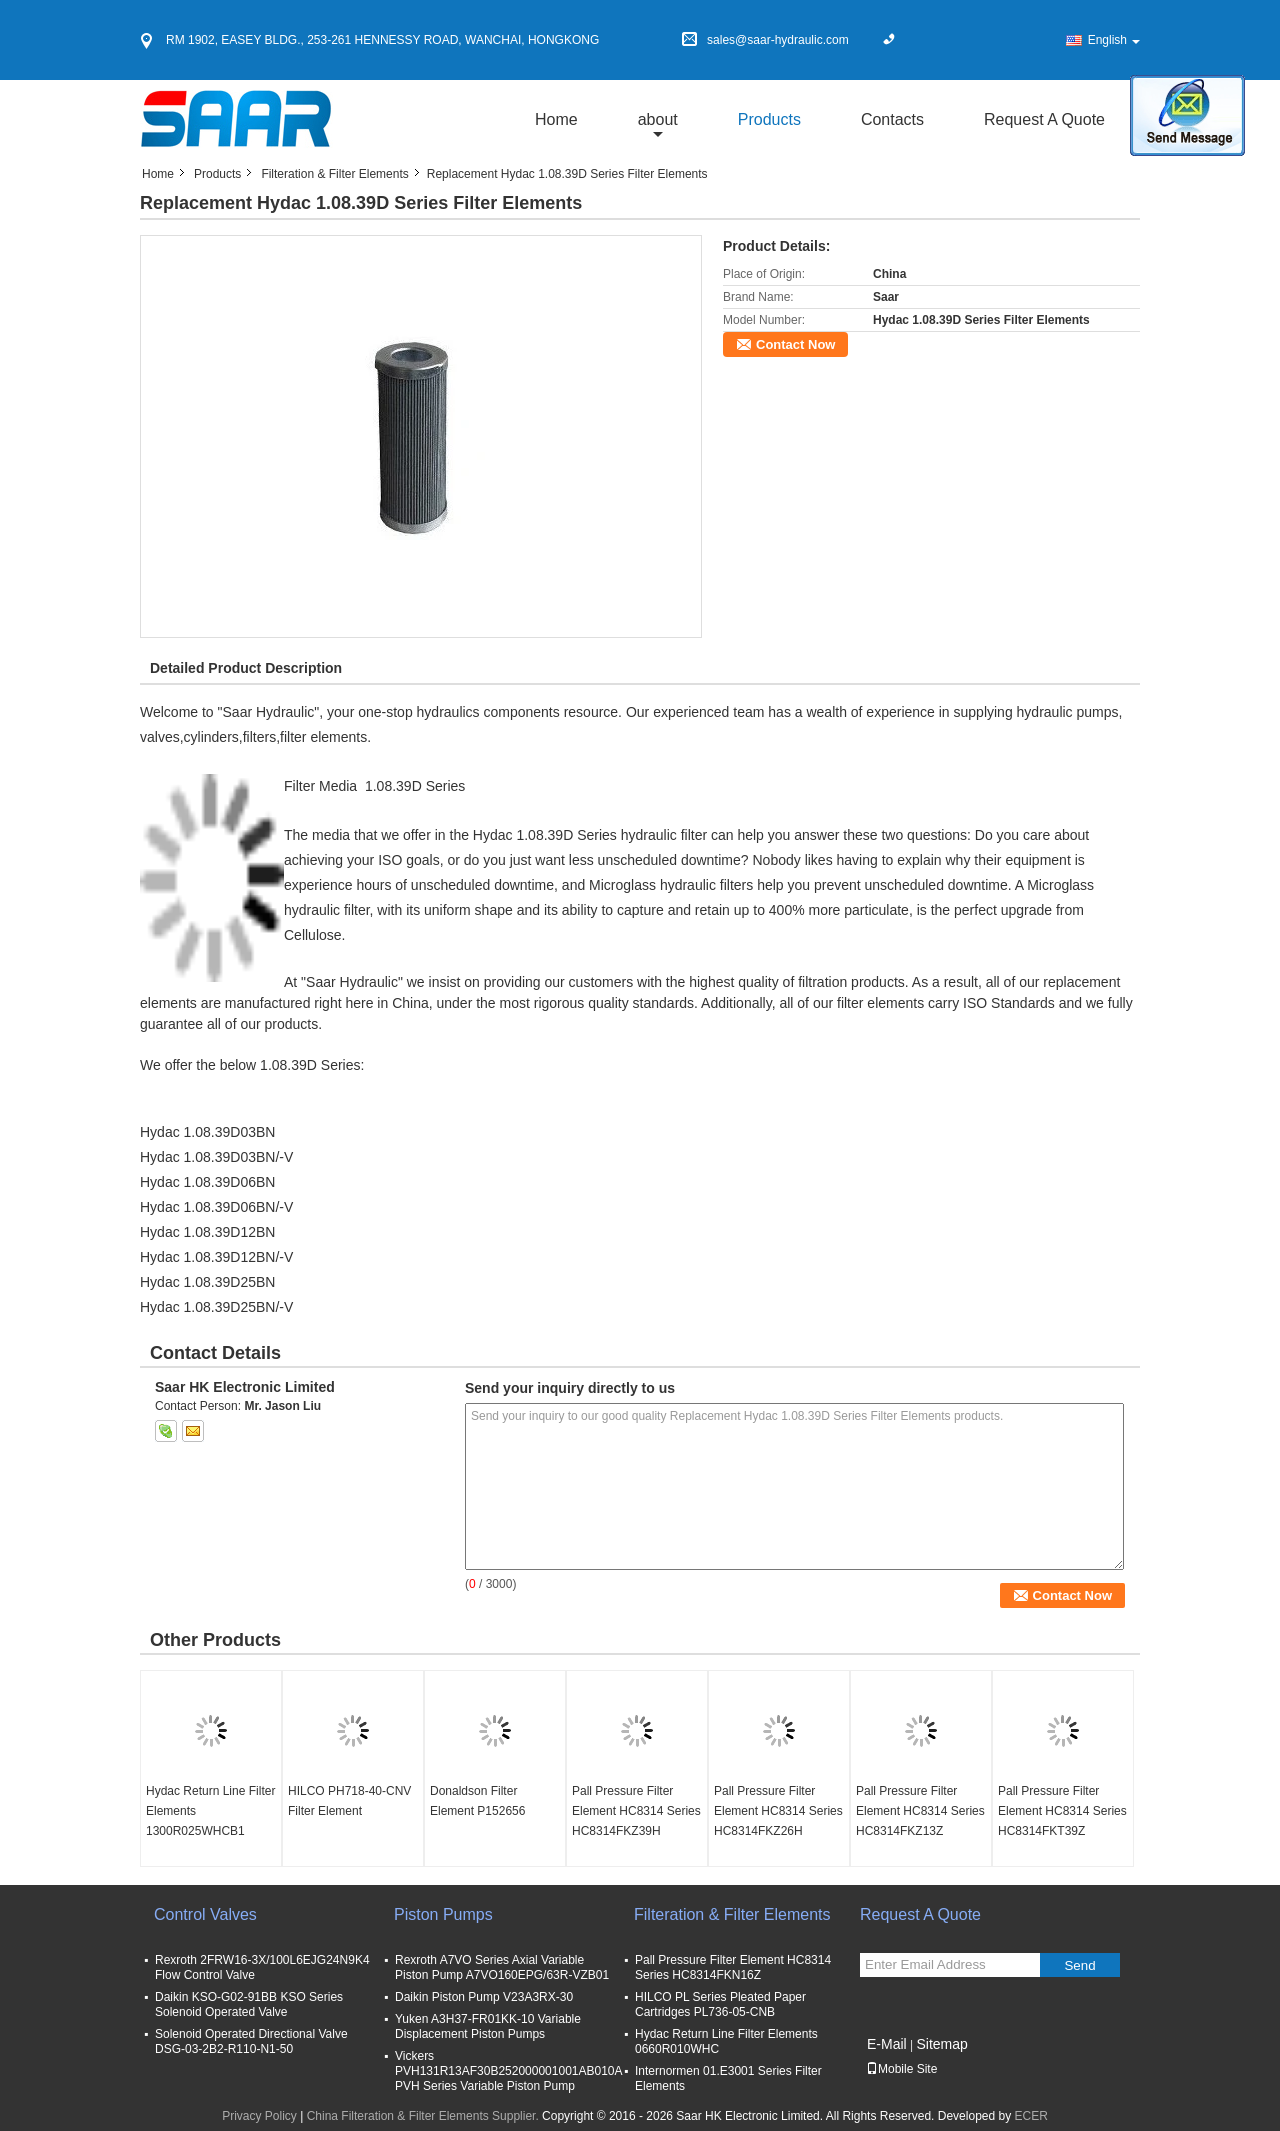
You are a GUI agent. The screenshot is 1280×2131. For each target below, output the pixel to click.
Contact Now (795, 344)
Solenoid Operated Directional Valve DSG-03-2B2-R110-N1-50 (251, 2041)
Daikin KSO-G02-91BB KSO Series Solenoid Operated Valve (249, 2004)
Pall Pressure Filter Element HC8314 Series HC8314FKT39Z (1062, 1811)
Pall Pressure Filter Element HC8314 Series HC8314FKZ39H (636, 1811)
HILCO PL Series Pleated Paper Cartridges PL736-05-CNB (720, 2004)
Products (769, 119)
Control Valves (205, 1914)
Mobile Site (901, 2069)
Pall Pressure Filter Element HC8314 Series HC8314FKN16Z (733, 1967)
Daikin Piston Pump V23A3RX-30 (484, 1997)
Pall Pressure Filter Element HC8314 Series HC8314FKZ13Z (920, 1811)
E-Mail (887, 2044)
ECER (1031, 2116)
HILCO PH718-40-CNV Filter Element (349, 1801)
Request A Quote (1044, 119)
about (658, 119)
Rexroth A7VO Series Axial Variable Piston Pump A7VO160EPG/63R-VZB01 (502, 1967)
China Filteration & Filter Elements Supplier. (424, 2116)
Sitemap (941, 2044)
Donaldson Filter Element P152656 (477, 1801)
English (1114, 40)
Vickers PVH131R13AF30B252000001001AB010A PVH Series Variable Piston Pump (508, 2071)
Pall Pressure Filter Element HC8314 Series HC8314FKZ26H (778, 1811)
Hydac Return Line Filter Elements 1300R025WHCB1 (210, 1811)
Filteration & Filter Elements (334, 174)
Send (1079, 1965)
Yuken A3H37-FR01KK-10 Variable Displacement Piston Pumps (488, 2026)
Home (556, 119)
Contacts (892, 119)
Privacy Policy (259, 2116)
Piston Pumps (443, 1914)
